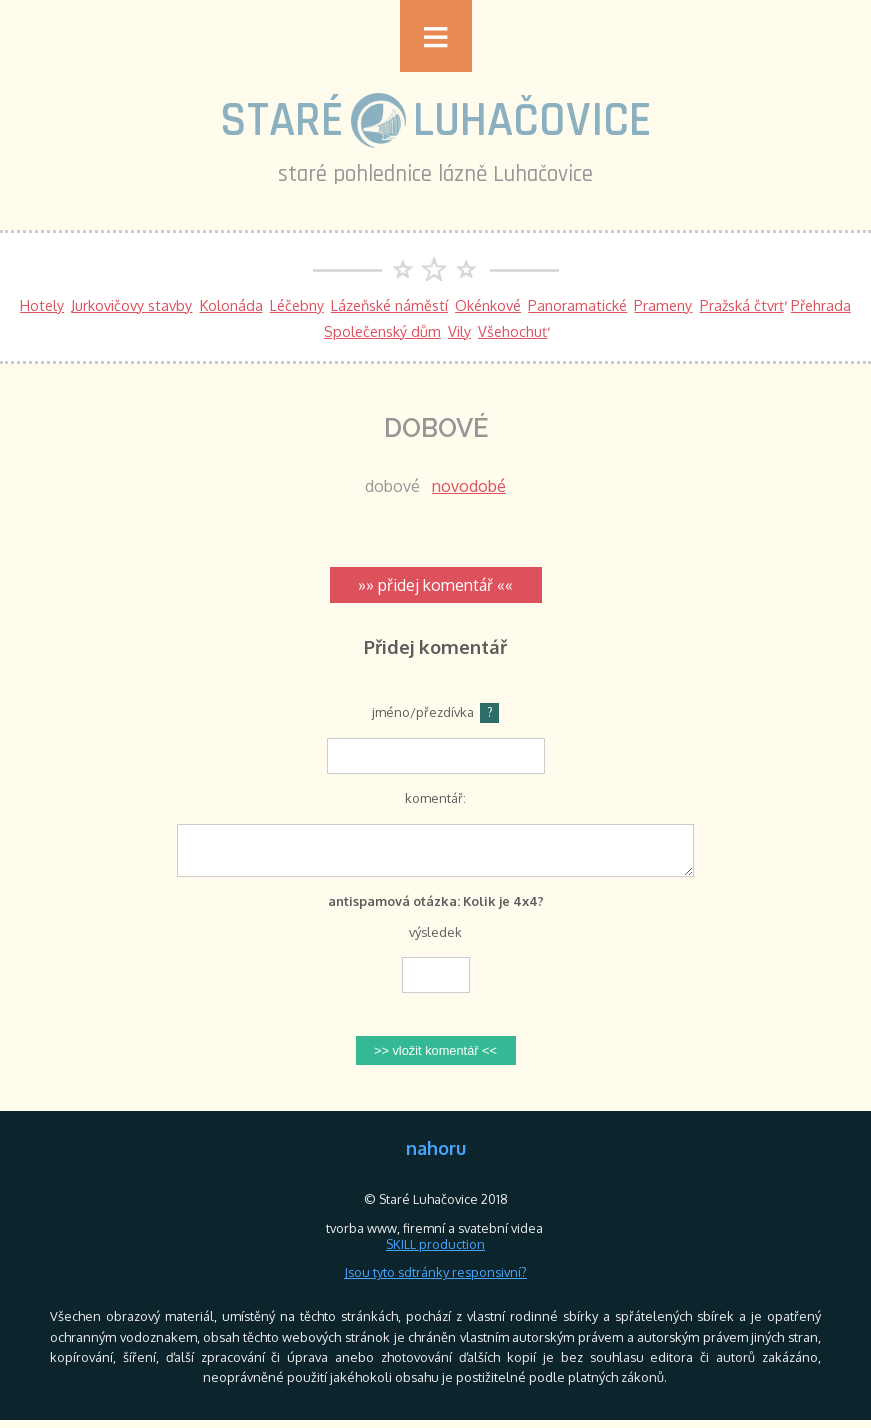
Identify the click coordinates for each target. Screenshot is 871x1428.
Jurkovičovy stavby (131, 305)
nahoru (436, 1156)
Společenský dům (382, 331)
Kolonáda (231, 305)
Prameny (663, 305)
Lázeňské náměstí (389, 305)
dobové (392, 486)
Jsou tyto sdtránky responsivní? (435, 1280)
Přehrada (821, 305)
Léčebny (297, 305)
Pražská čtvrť (742, 305)
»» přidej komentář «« (435, 585)
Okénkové (488, 305)
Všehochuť (512, 331)
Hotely (42, 305)
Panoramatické (577, 305)
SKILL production (435, 1252)
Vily (459, 331)
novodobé (469, 486)
